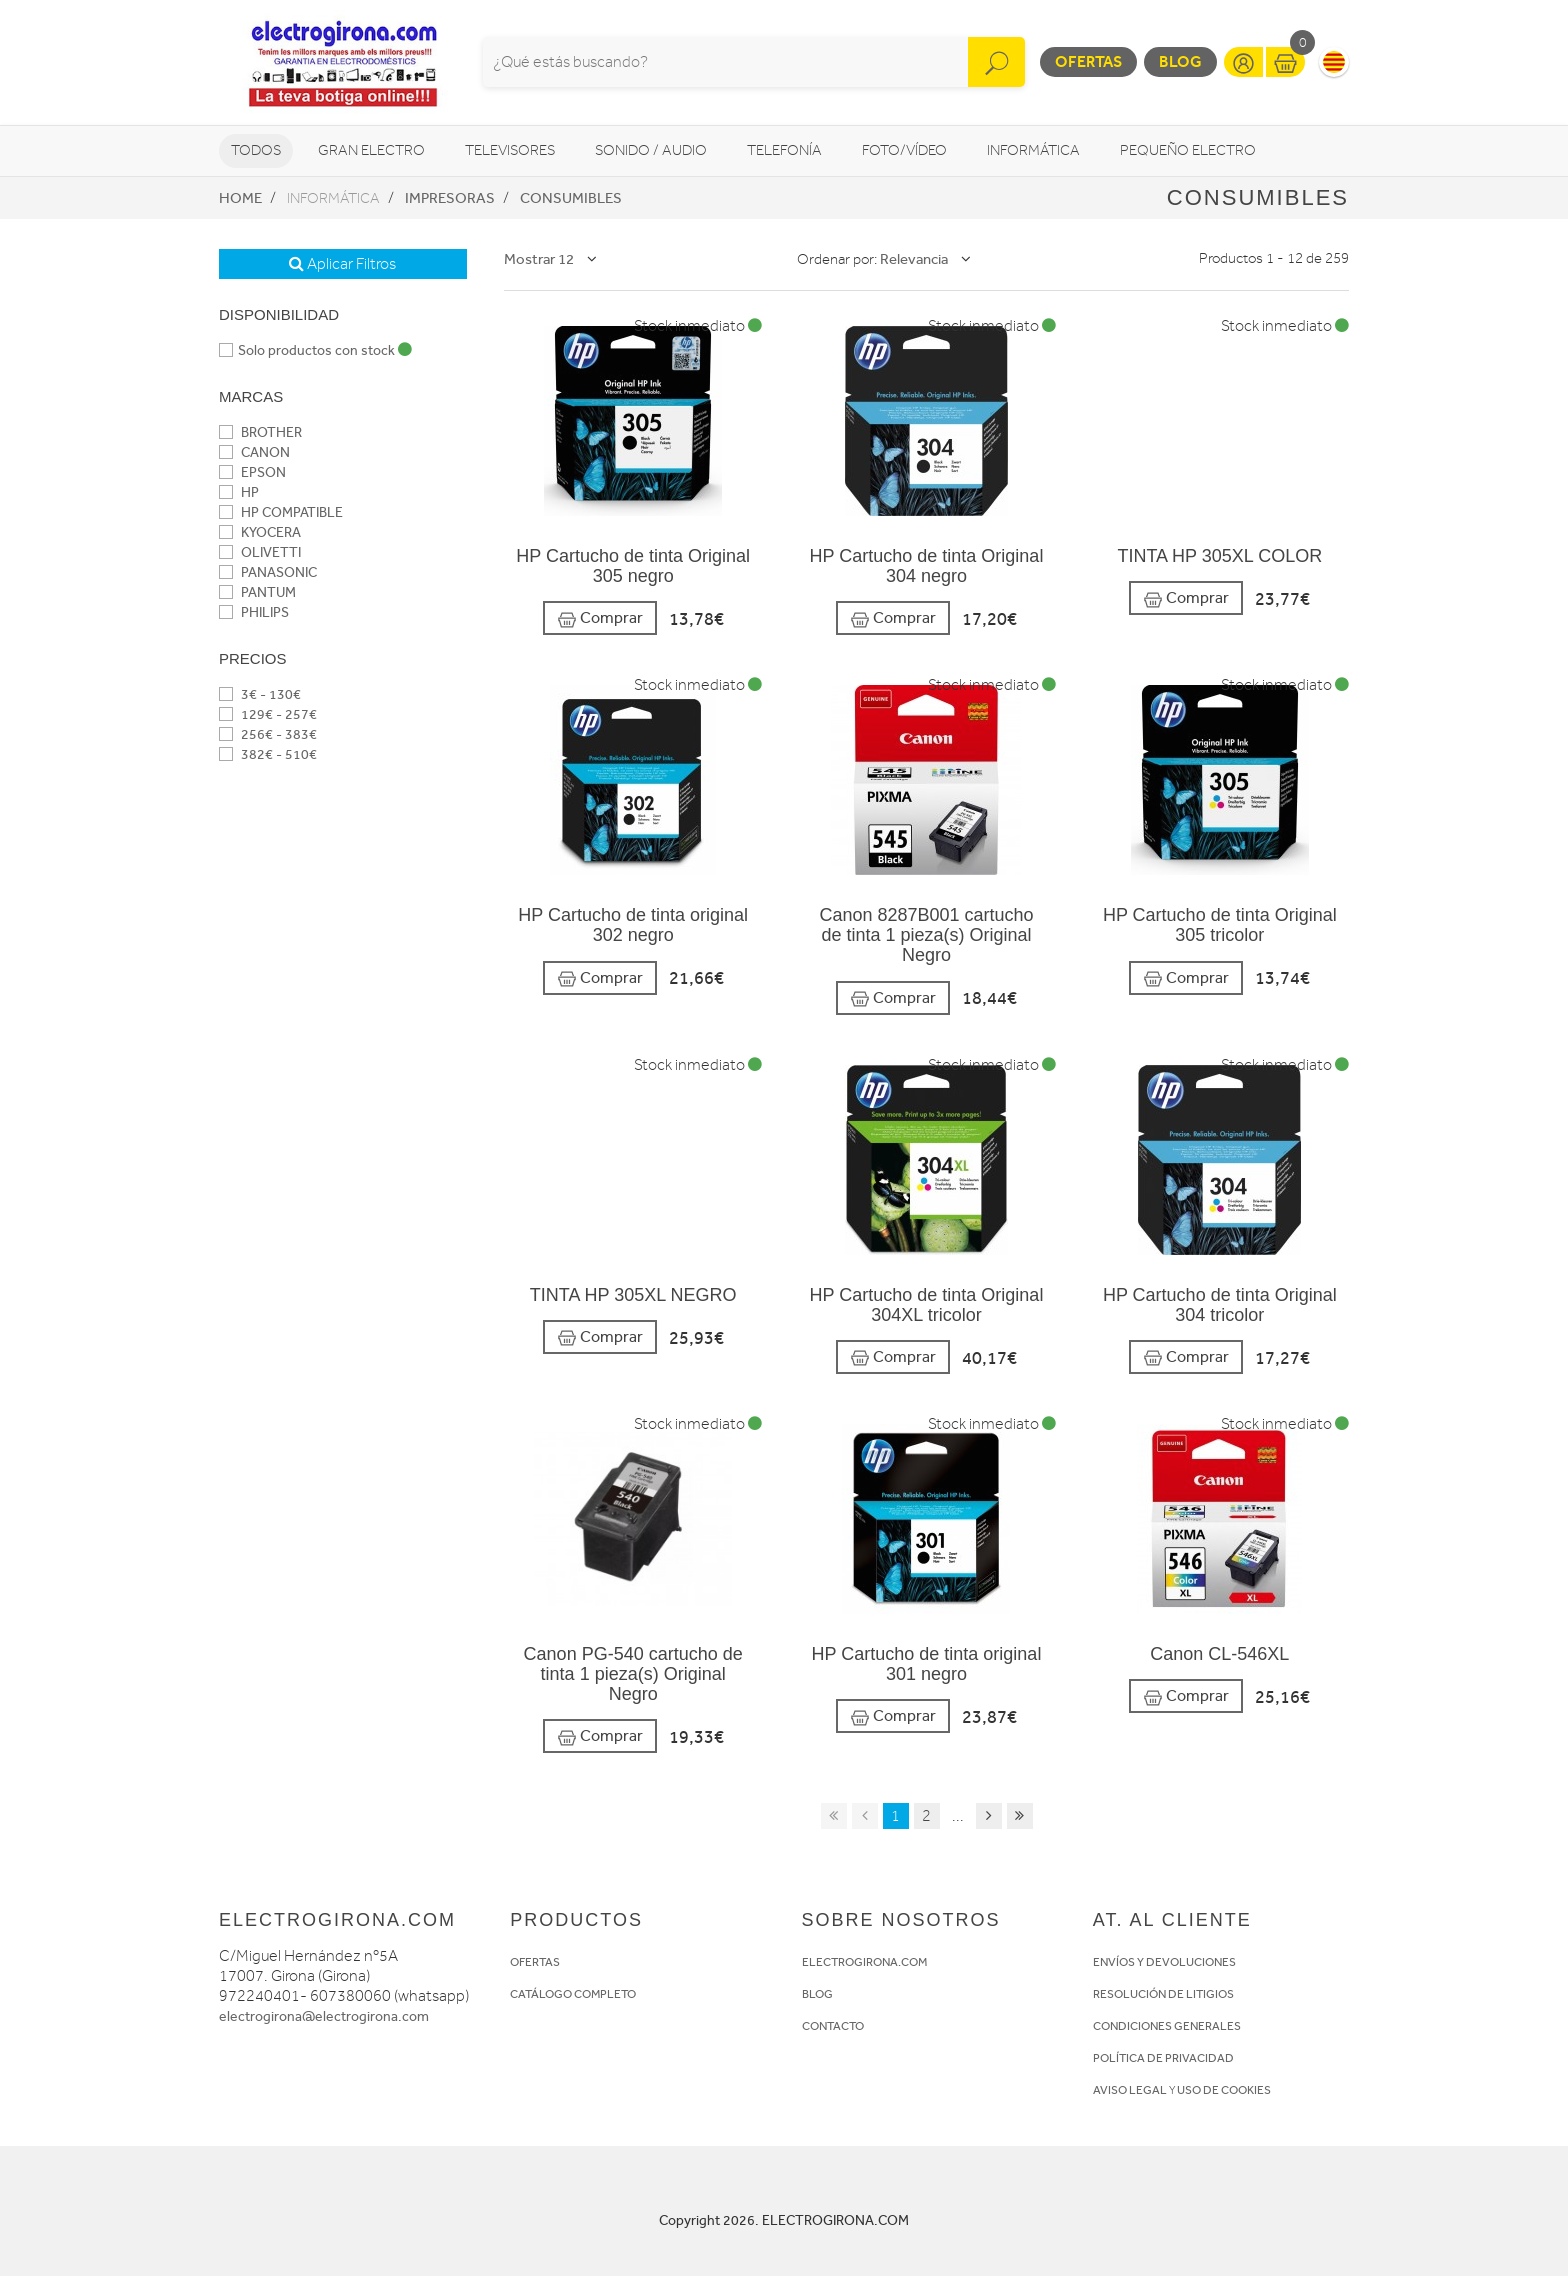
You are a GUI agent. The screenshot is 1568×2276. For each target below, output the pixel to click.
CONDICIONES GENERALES (1167, 2026)
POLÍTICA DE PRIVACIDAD (1163, 2058)
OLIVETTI (260, 552)
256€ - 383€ (268, 734)
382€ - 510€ (268, 754)
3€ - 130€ (260, 694)
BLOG (817, 1994)
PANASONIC (268, 572)
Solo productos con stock (315, 350)
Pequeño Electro (1188, 150)
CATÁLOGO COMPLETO (573, 1994)
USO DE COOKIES (1224, 2090)
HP (239, 492)
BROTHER (260, 432)
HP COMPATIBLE (281, 512)
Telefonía (784, 150)
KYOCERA (260, 532)
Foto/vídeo (904, 150)
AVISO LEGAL (1130, 2090)
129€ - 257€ (268, 714)
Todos (256, 150)
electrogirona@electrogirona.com (324, 2016)
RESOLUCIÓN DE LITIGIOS (1163, 1994)
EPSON (252, 472)
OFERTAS (535, 1962)
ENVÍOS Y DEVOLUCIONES (1164, 1962)
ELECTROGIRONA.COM (864, 1962)
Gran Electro (371, 150)
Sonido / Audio (651, 150)
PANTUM (257, 592)
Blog (1180, 61)
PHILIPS (254, 612)
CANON (254, 452)
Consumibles (571, 198)
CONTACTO (833, 2026)
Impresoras (450, 198)
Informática (1033, 150)
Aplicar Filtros (342, 264)
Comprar (600, 618)
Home (240, 198)
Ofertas (1088, 61)
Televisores (510, 150)
